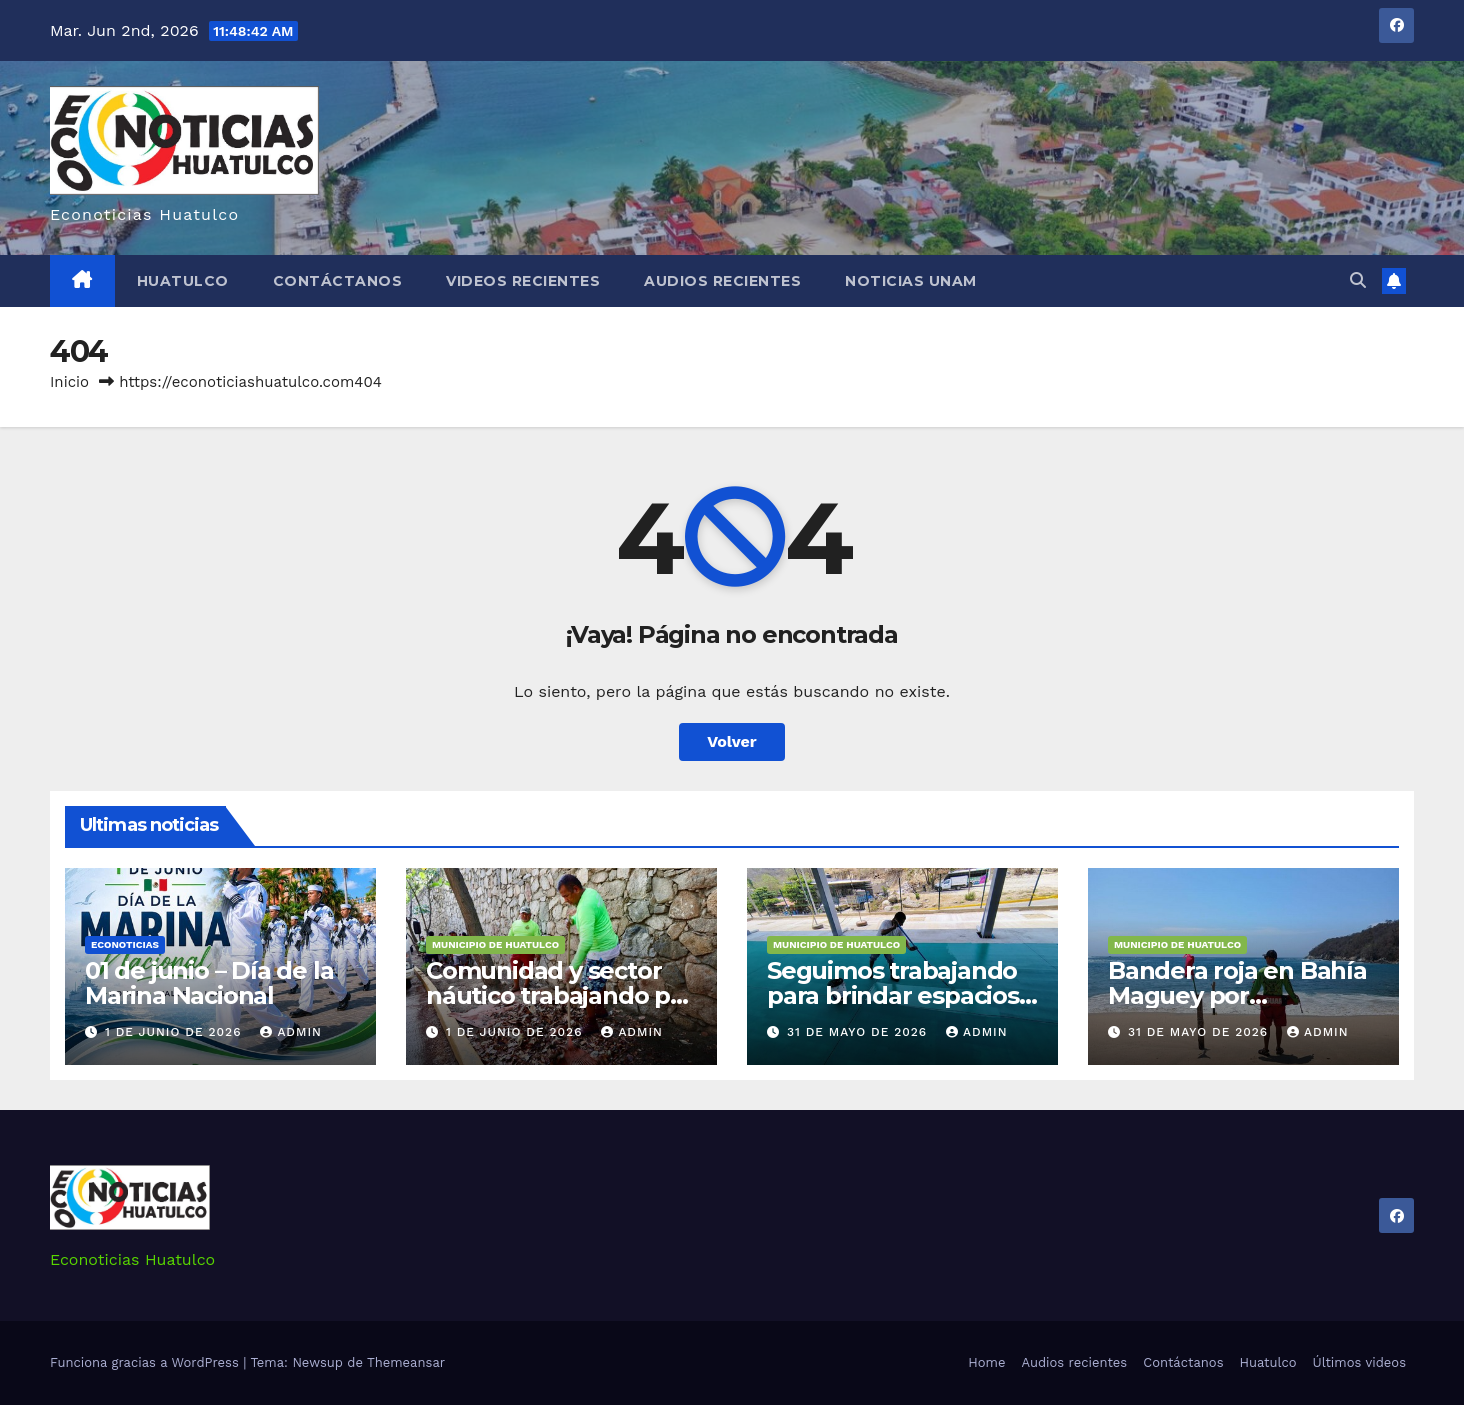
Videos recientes (523, 281)
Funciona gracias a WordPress (146, 1362)
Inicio (69, 382)
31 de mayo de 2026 (859, 1032)
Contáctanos (338, 281)
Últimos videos (1359, 1362)
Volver (732, 741)
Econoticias (125, 944)
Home (986, 1362)
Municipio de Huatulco (495, 944)
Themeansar (406, 1362)
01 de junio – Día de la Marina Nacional (209, 983)
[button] (1358, 280)
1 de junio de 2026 (175, 1032)
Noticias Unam (911, 281)
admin (291, 1032)
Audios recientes (722, 281)
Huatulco (183, 281)
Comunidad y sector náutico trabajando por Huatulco (560, 995)
